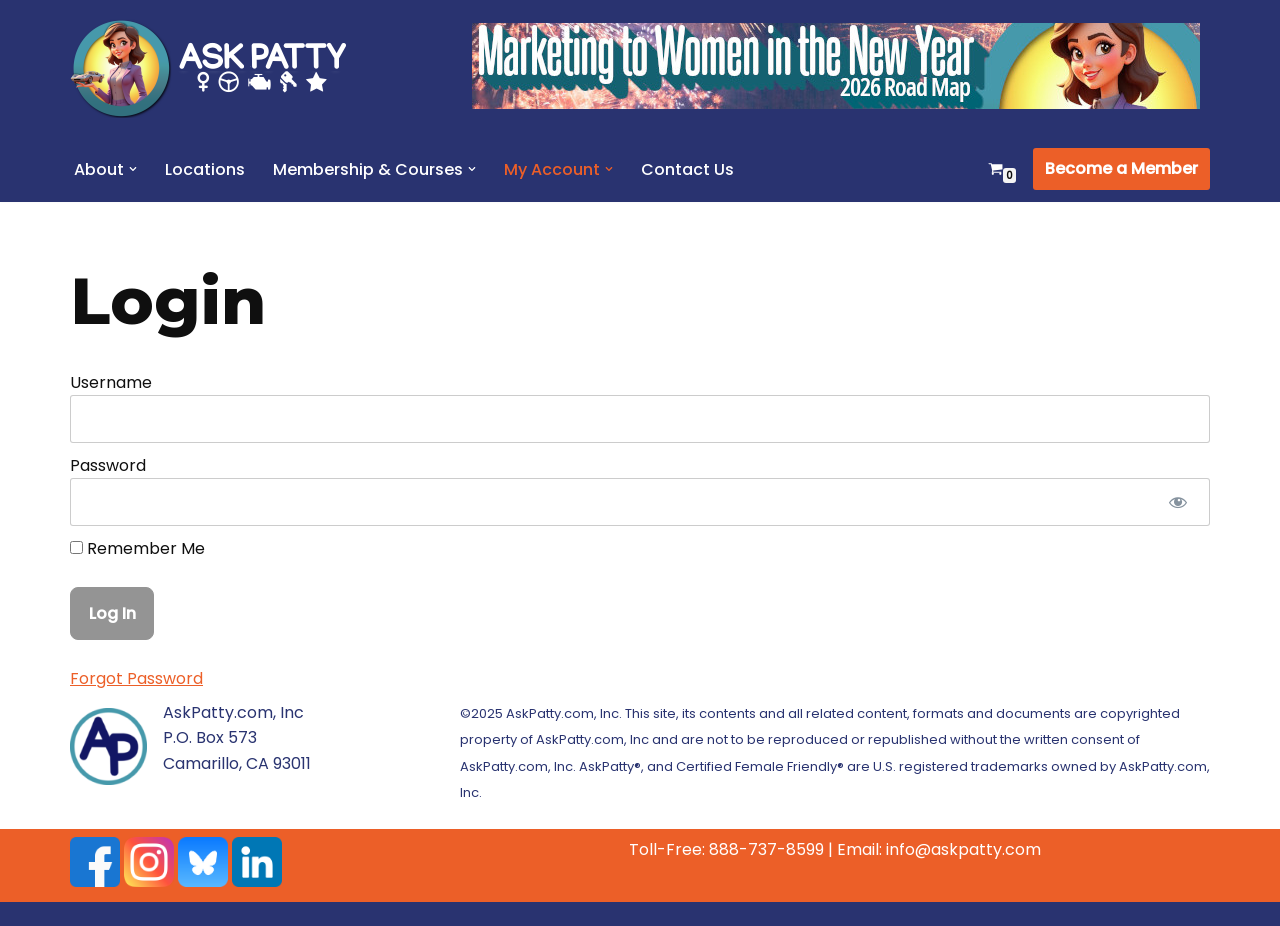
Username (111, 382)
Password (108, 465)
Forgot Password (136, 678)
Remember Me (137, 548)
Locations (205, 169)
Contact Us (687, 169)
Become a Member (1121, 168)
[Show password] (1177, 502)
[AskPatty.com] (220, 68)
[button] (133, 169)
